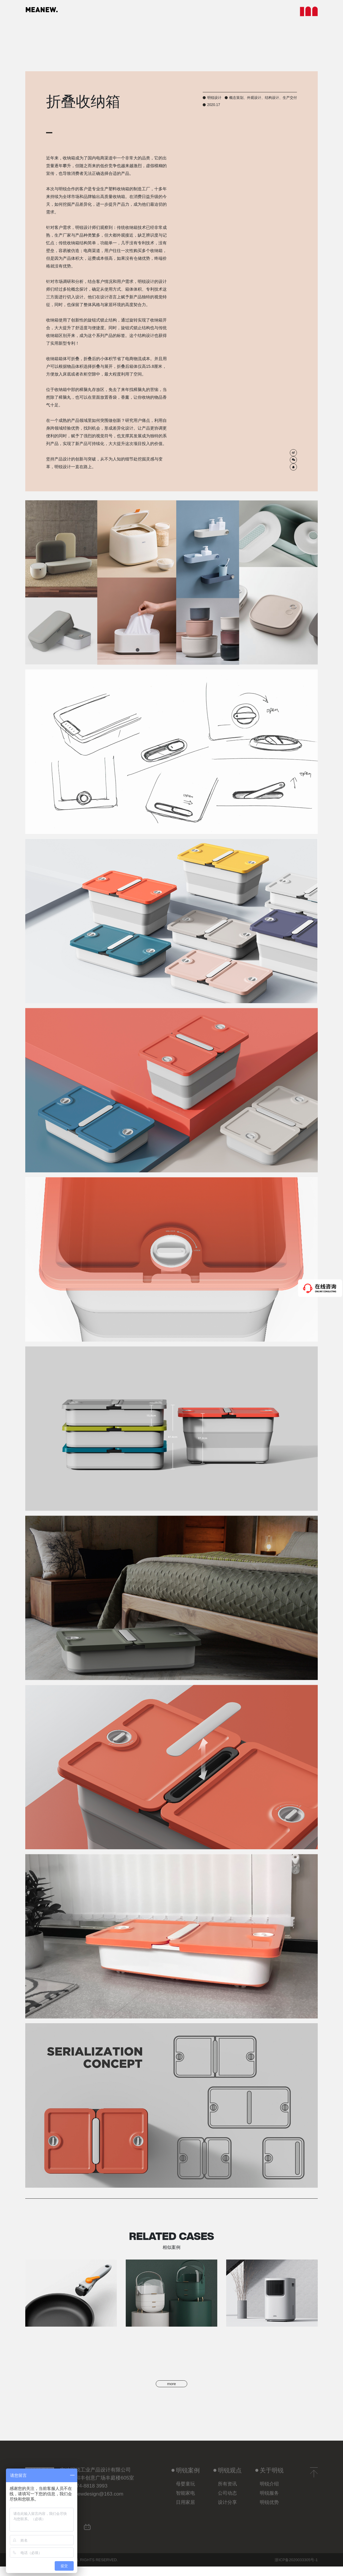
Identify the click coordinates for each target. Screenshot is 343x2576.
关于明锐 (269, 2479)
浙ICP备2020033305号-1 (296, 2569)
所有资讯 (227, 2492)
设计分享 (227, 2511)
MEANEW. (50, 11)
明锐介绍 (269, 2492)
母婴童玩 (185, 2492)
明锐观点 (227, 2479)
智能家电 (185, 2501)
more (171, 2388)
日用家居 (185, 2511)
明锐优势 (269, 2511)
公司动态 (227, 2501)
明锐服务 (269, 2501)
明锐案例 (186, 2479)
